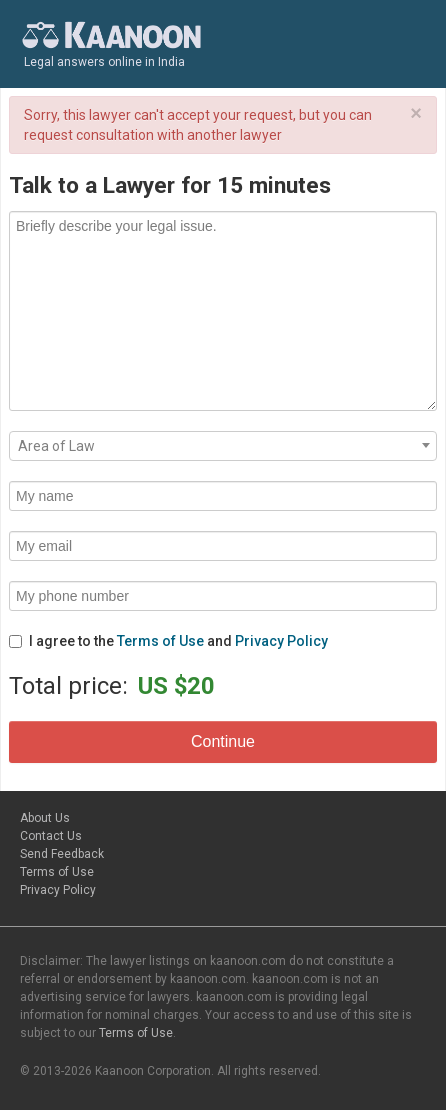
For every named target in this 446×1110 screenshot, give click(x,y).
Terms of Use (160, 641)
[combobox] (223, 446)
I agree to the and (168, 641)
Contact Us (51, 836)
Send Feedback (62, 854)
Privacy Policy (281, 641)
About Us (45, 818)
